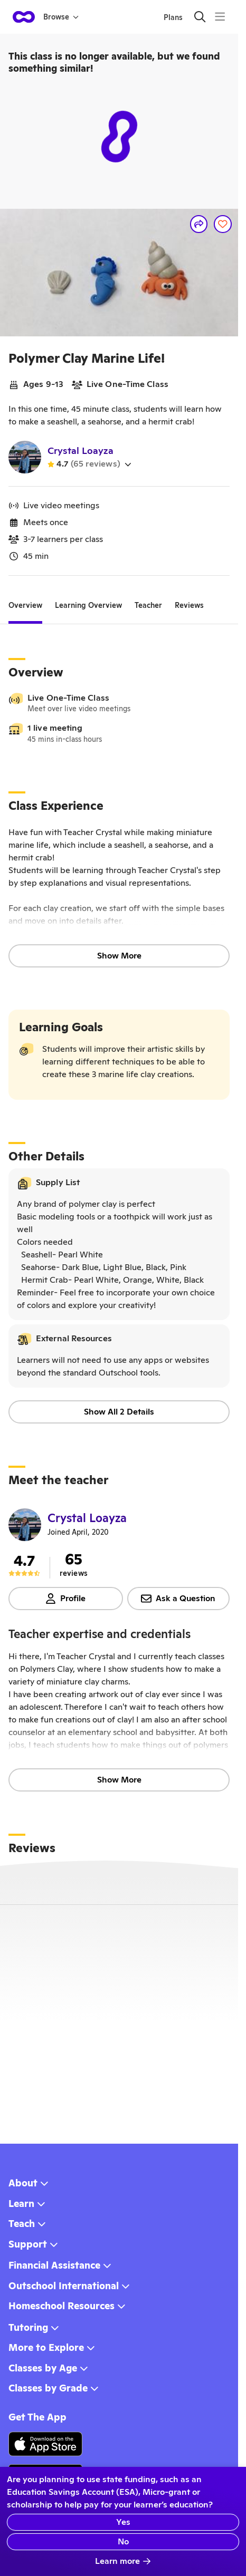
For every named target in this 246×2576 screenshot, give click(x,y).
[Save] (223, 224)
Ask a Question (178, 1598)
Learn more (123, 2561)
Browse (61, 17)
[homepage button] (24, 17)
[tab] (25, 605)
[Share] (199, 224)
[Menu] (219, 16)
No (123, 2541)
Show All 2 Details (119, 1411)
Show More (119, 955)
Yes (123, 2521)
